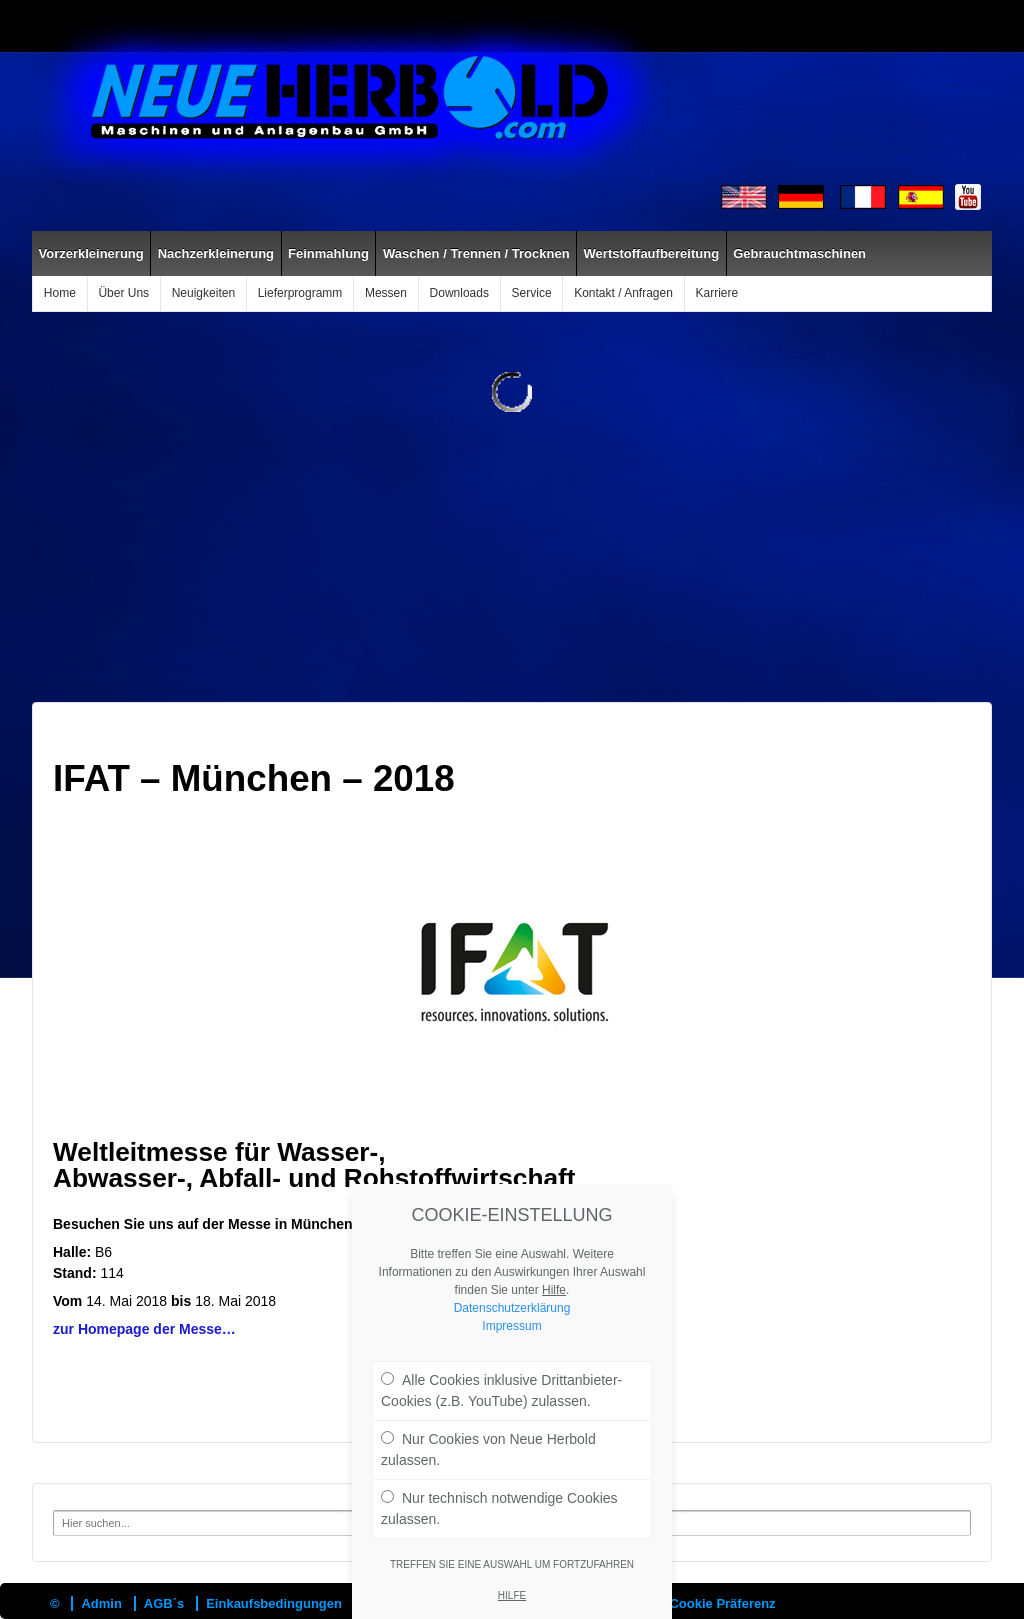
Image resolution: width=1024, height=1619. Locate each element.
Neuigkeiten (203, 293)
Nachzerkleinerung (216, 253)
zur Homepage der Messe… (144, 1329)
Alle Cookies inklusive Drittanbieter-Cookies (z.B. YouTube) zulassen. (501, 1391)
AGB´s (164, 1603)
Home (60, 293)
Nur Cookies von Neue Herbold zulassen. (488, 1450)
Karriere (717, 293)
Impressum (511, 1327)
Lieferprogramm (300, 293)
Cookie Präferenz (722, 1603)
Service (532, 293)
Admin (101, 1603)
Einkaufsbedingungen (274, 1603)
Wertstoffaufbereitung (652, 253)
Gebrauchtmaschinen (799, 253)
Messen (386, 293)
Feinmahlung (328, 253)
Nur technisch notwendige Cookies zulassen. (499, 1509)
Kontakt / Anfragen (623, 293)
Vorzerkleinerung (91, 253)
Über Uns (123, 293)
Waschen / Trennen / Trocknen (476, 253)
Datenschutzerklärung (512, 1309)
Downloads (459, 293)
